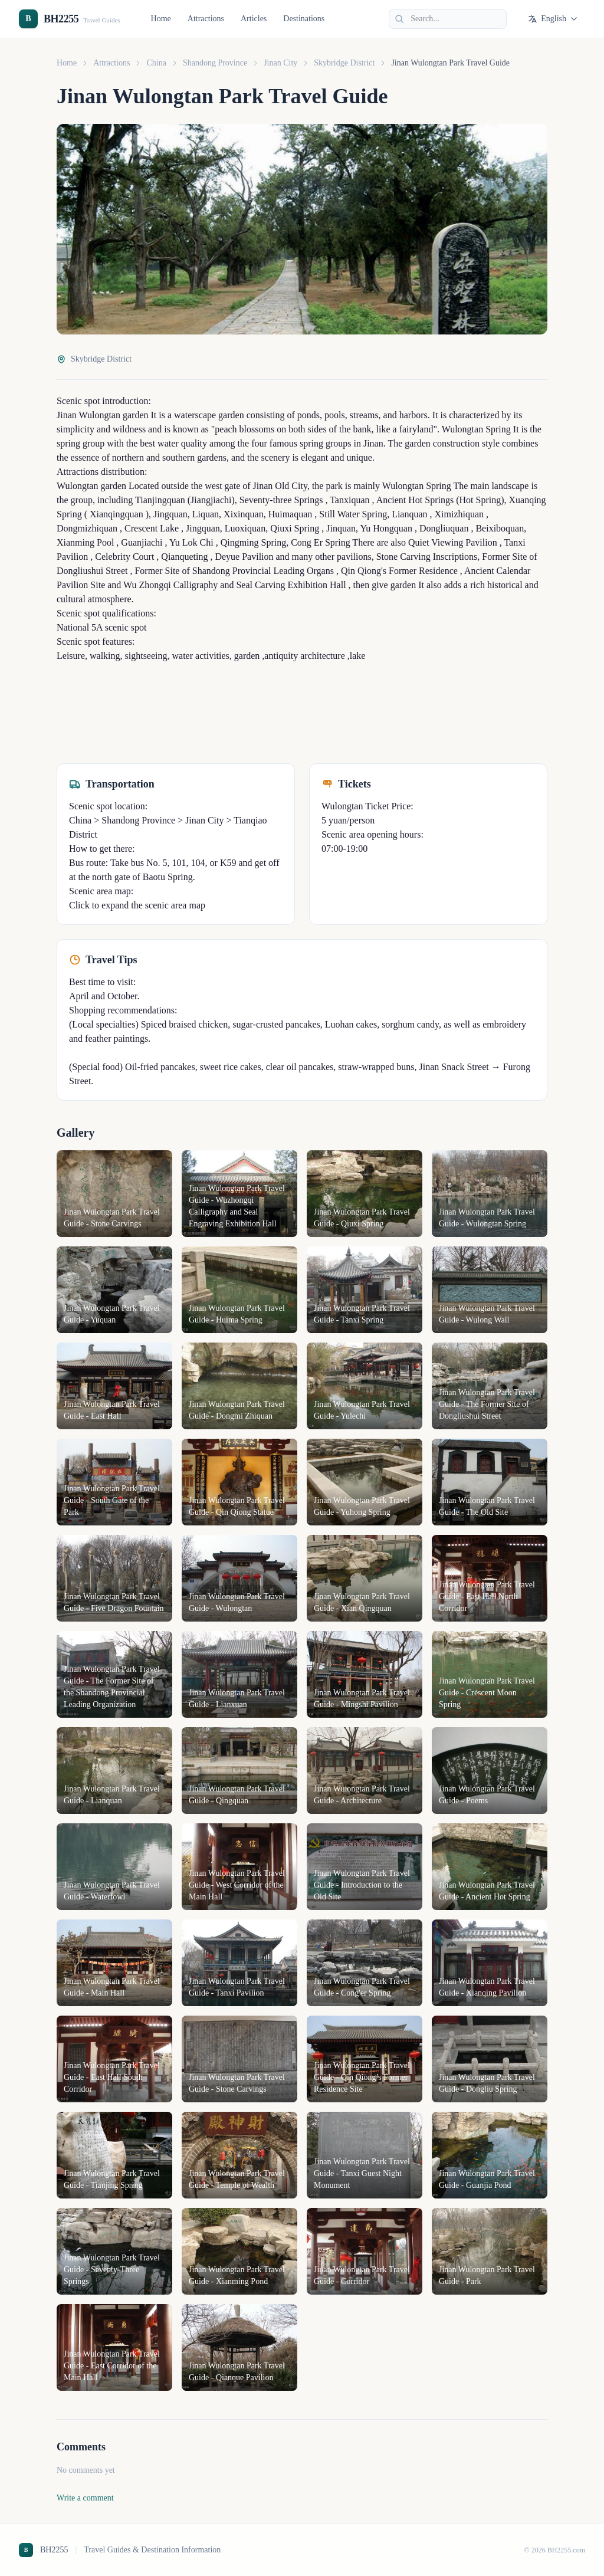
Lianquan (408, 514)
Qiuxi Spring (293, 528)
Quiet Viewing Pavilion (451, 542)
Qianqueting (183, 557)
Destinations (303, 18)
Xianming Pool (85, 542)
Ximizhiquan (458, 514)
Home (161, 18)
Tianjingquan (159, 500)
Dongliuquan (443, 528)
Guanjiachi (140, 542)
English (553, 19)
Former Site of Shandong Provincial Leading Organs (232, 571)
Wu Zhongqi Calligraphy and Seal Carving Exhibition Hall (233, 585)
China (156, 62)
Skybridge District (344, 62)
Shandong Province (215, 62)
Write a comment (85, 2497)
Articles (254, 18)
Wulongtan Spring (475, 429)
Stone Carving (402, 557)
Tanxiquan (349, 500)
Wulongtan (98, 415)
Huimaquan (289, 514)
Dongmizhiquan (87, 528)
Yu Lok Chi (191, 542)
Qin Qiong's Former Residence (398, 571)
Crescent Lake (150, 528)
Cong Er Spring (319, 542)
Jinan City (280, 62)
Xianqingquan (115, 514)
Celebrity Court (123, 557)
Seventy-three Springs (280, 500)
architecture (321, 656)
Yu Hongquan (385, 528)
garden (134, 415)
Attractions (206, 18)
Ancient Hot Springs (414, 500)
